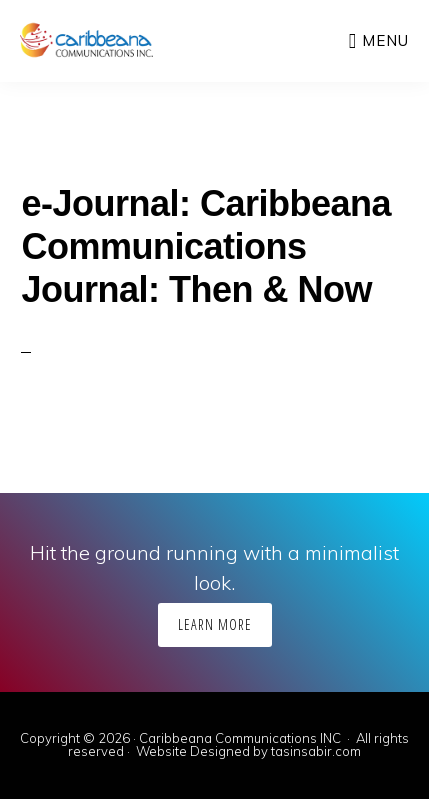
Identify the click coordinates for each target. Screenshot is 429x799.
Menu (385, 40)
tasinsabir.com (316, 751)
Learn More (215, 624)
